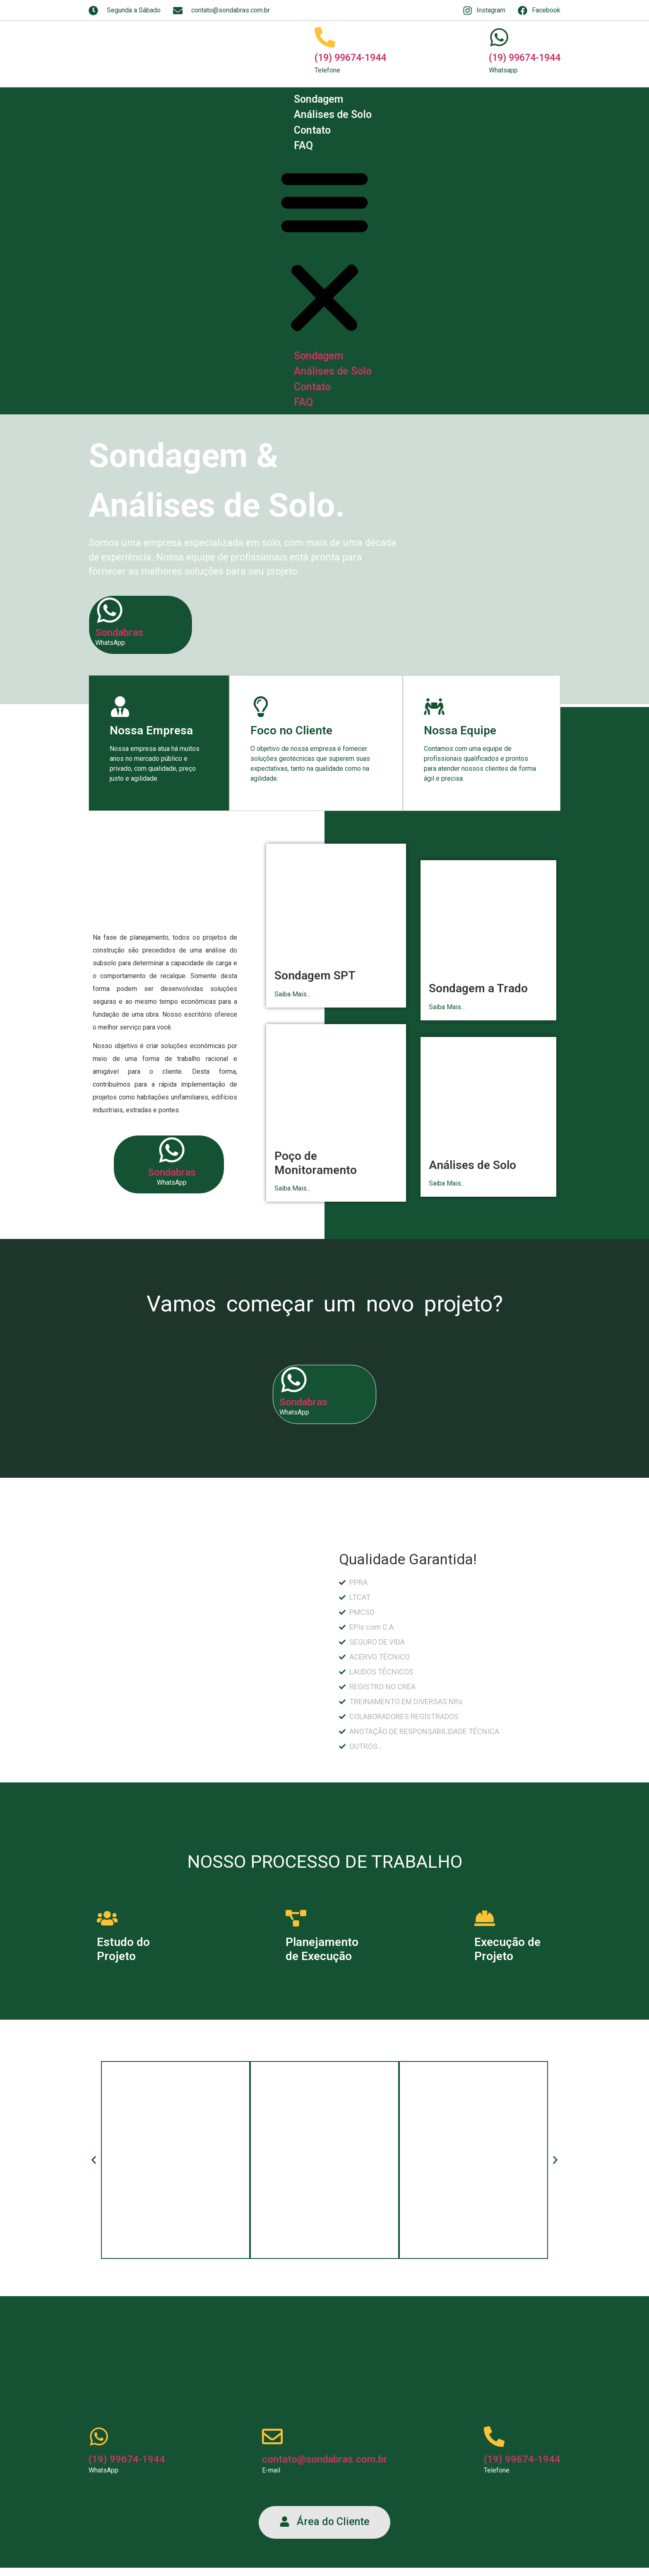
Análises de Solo (333, 114)
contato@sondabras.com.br (324, 2459)
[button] (324, 251)
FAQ (303, 146)
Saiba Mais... (292, 994)
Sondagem (318, 99)
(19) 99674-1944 (350, 57)
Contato (312, 130)
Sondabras (119, 632)
